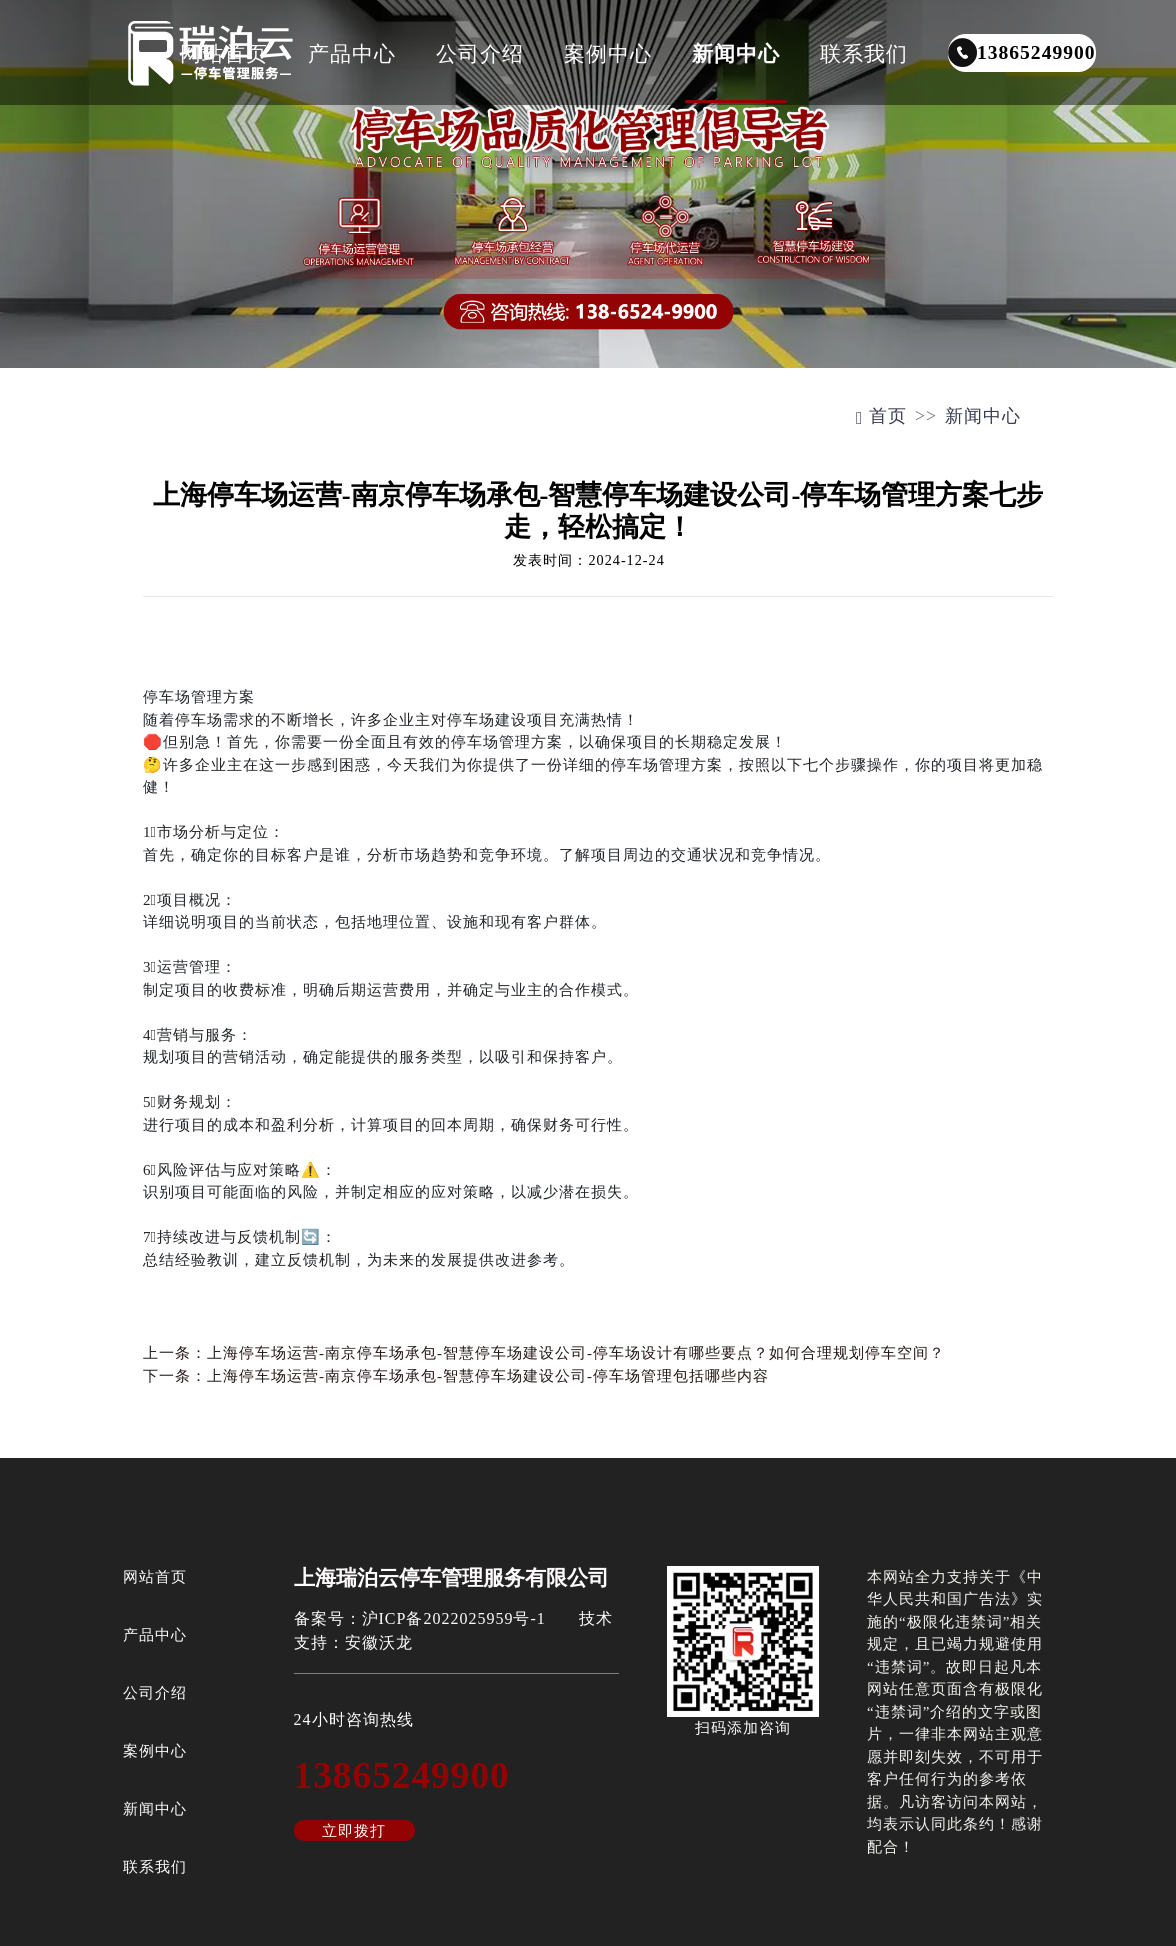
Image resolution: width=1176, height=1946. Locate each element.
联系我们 (864, 53)
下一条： (456, 1376)
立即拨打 (354, 1831)
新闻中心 (736, 53)
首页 (881, 416)
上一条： (544, 1353)
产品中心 (352, 53)
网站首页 (224, 53)
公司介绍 (480, 53)
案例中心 (608, 53)
